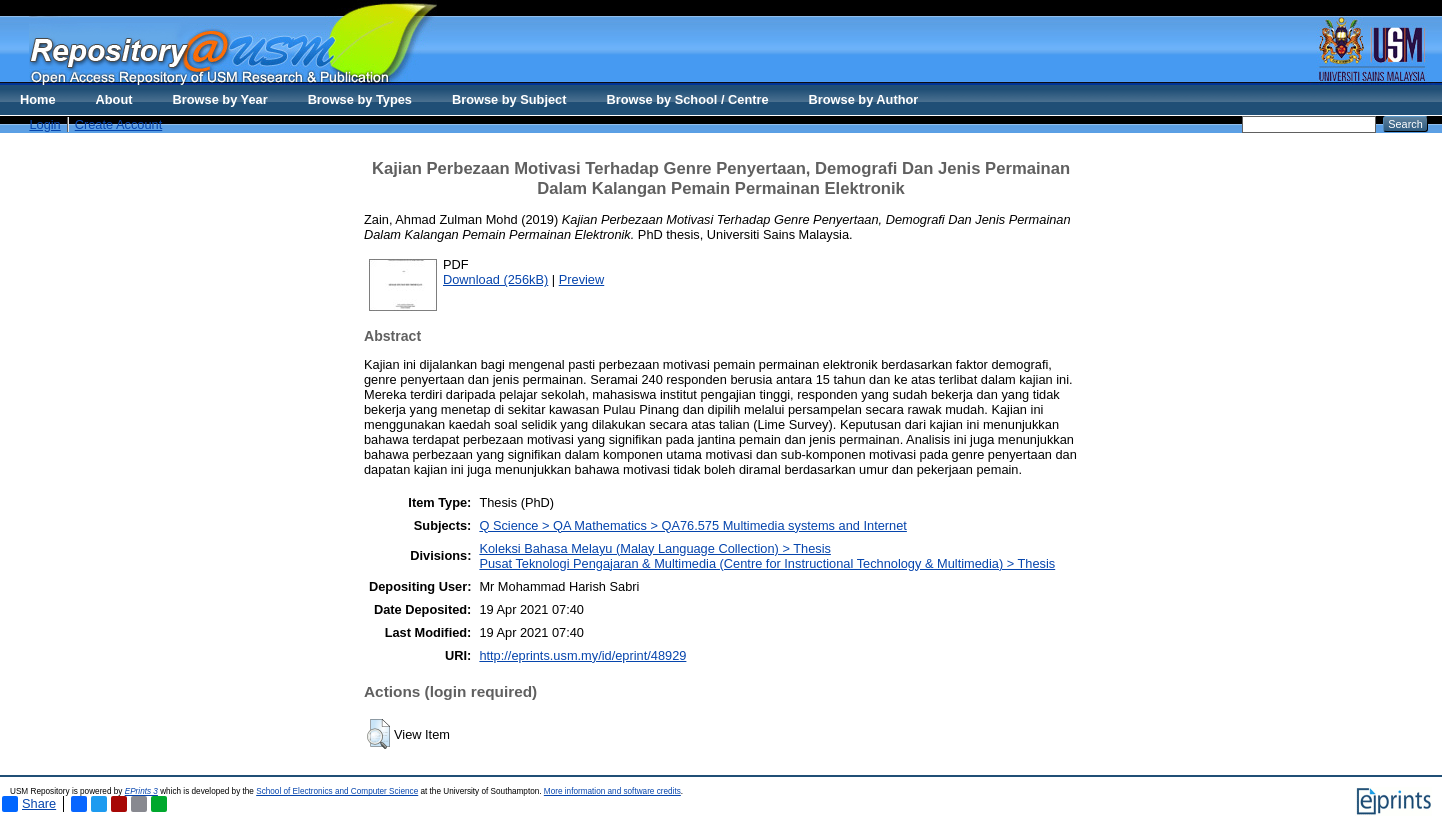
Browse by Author (864, 99)
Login (44, 124)
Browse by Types (360, 99)
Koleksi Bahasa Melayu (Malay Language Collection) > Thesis (655, 548)
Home (38, 99)
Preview (582, 279)
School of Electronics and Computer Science (337, 791)
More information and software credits (612, 791)
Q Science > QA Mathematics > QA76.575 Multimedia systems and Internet (692, 525)
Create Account (119, 124)
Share (29, 804)
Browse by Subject (509, 99)
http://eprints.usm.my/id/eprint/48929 (582, 655)
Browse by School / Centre (687, 99)
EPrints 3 (141, 791)
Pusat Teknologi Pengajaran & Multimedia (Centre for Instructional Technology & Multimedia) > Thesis (767, 563)
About (114, 99)
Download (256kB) (495, 279)
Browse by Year (220, 99)
